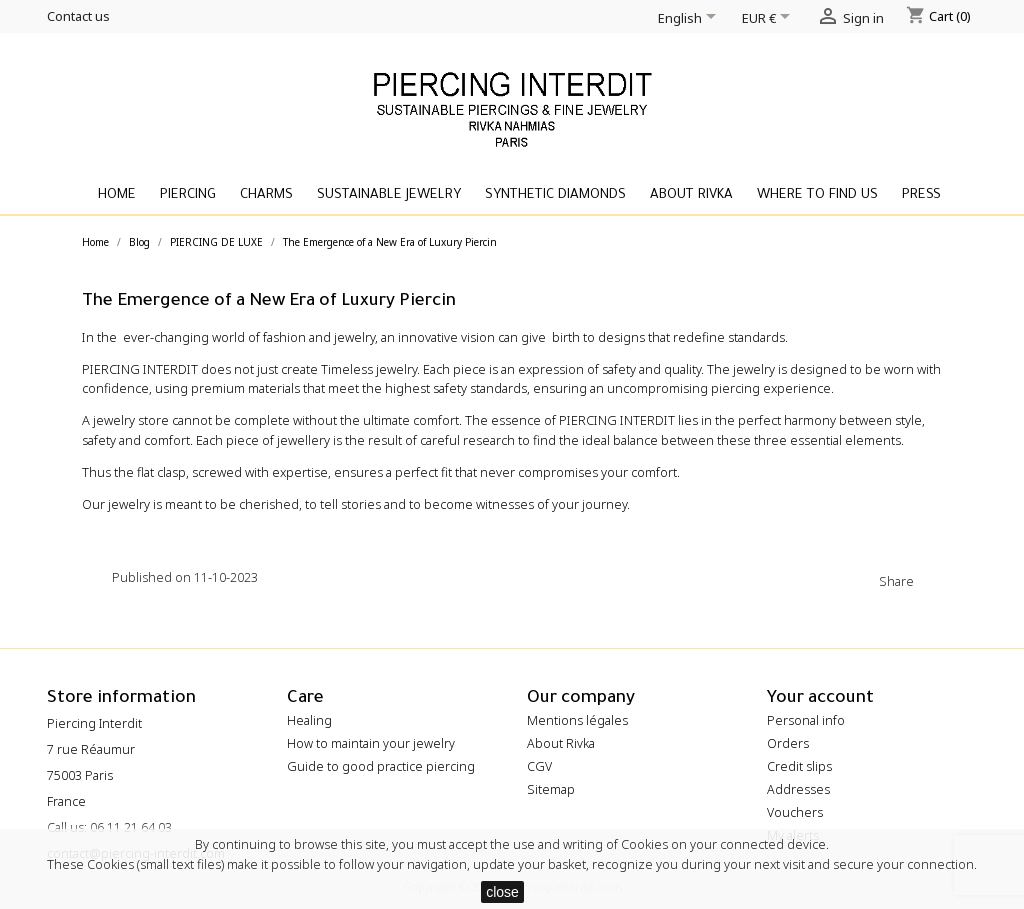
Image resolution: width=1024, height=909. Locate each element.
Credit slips (799, 766)
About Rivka (691, 195)
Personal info (806, 720)
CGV (539, 766)
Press (921, 195)
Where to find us (817, 195)
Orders (788, 743)
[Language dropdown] (690, 20)
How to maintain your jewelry (371, 743)
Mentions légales (577, 720)
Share (934, 580)
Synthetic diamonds (555, 195)
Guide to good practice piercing (381, 766)
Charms (266, 195)
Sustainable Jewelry (389, 195)
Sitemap (551, 789)
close (502, 892)
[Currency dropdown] (769, 20)
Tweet (970, 580)
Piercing (188, 195)
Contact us (78, 16)
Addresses (798, 789)
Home (117, 195)
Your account (820, 699)
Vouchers (795, 812)
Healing (309, 720)
